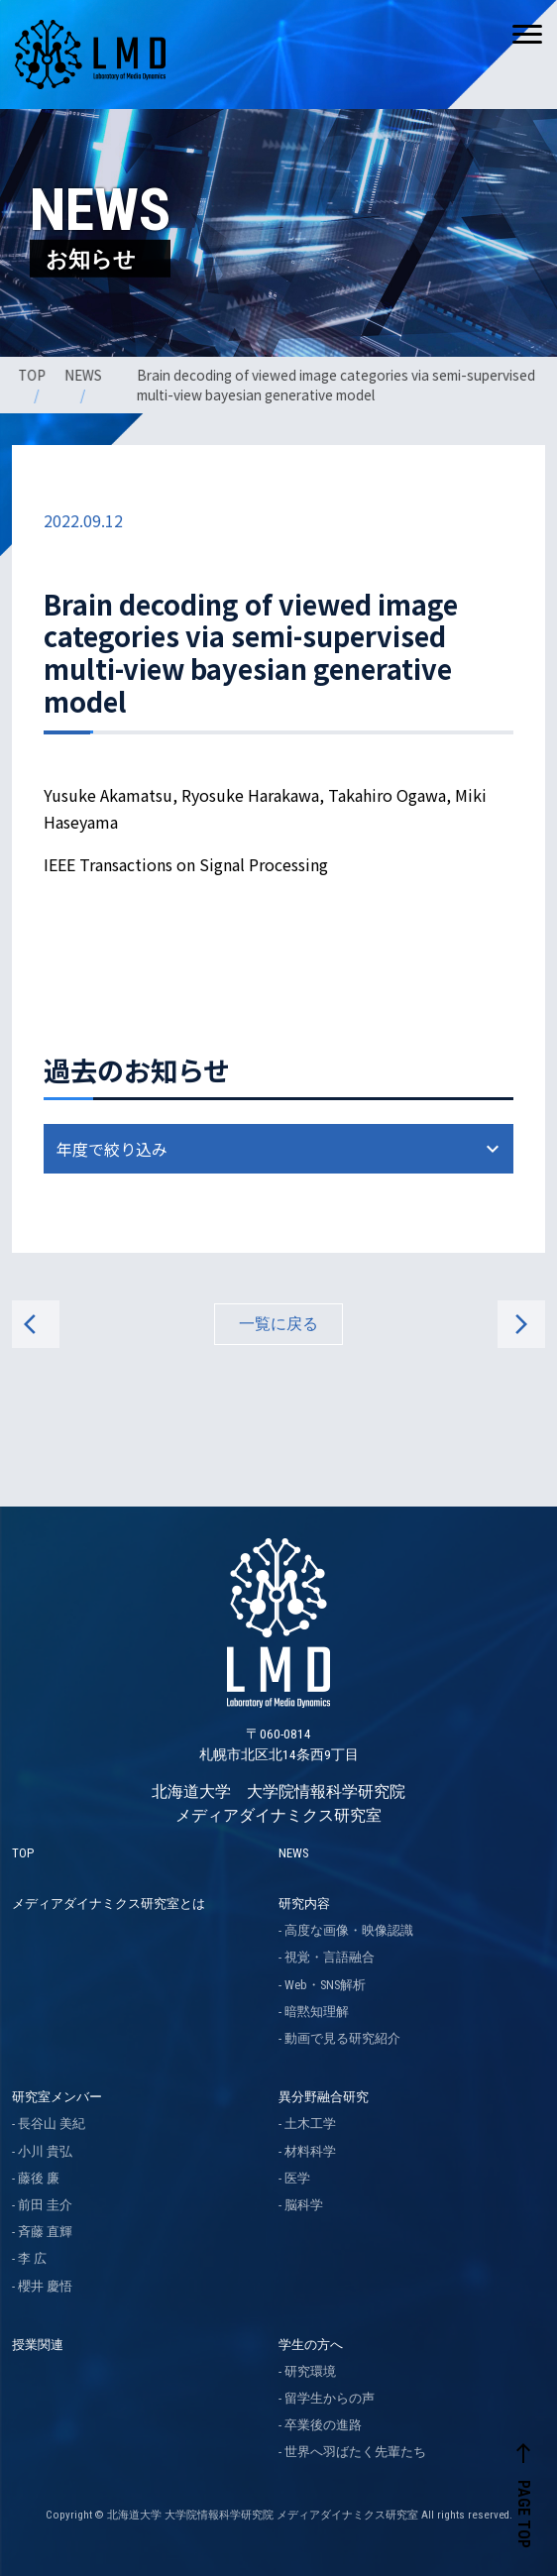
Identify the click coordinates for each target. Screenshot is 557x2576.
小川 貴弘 (45, 2151)
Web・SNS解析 (325, 1984)
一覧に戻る (278, 1323)
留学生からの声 (329, 2398)
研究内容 (304, 1903)
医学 (297, 2178)
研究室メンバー (57, 2096)
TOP (34, 375)
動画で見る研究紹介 (342, 2038)
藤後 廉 (38, 2178)
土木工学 (310, 2123)
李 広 (32, 2258)
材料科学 (310, 2151)
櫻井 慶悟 (45, 2286)
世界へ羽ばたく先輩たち (355, 2451)
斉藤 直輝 (45, 2231)
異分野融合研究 (323, 2096)
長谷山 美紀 (51, 2123)
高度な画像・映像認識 (348, 1930)
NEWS (84, 375)
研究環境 (310, 2371)
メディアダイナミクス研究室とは (108, 1903)
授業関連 (37, 2344)
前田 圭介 (45, 2204)
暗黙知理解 (316, 2011)
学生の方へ (310, 2344)
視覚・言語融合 (329, 1957)
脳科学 (303, 2204)
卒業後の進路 (323, 2424)
